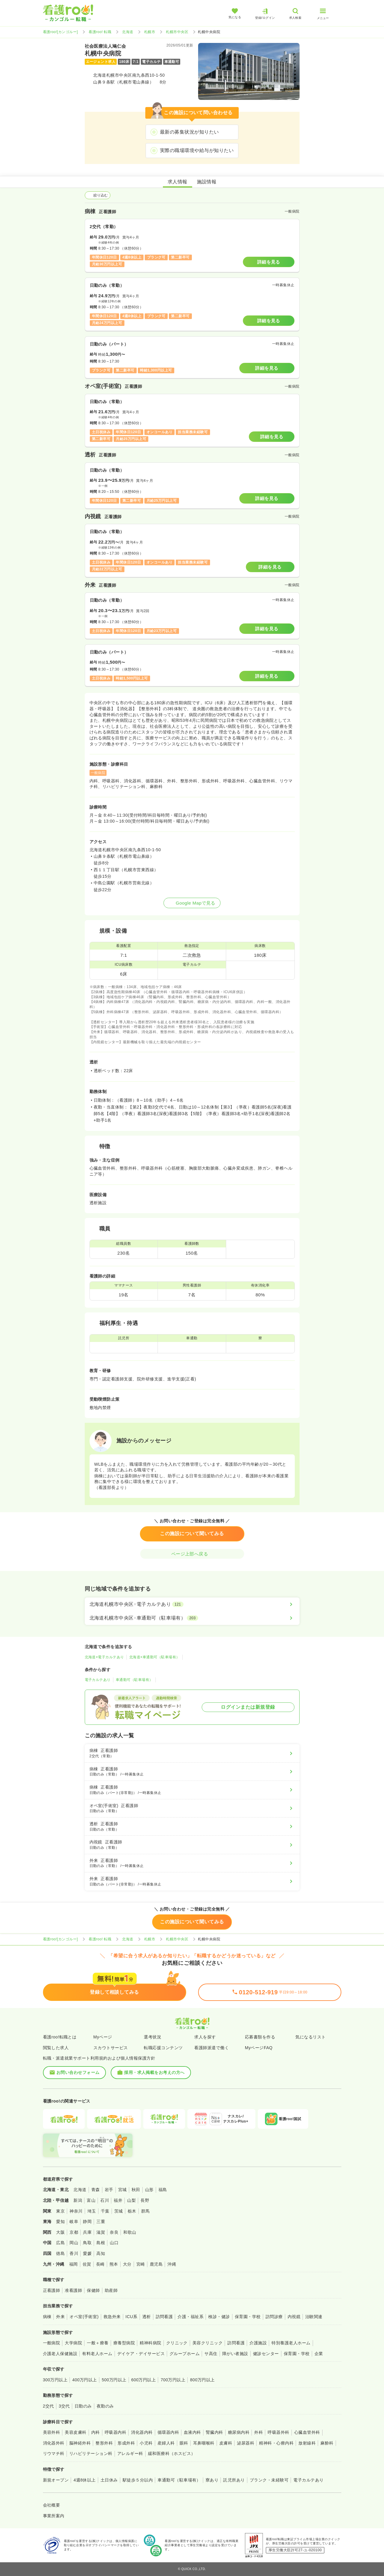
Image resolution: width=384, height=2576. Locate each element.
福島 (162, 2189)
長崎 (100, 2264)
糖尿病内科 (238, 2432)
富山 (91, 2200)
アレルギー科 (130, 2453)
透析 (146, 2316)
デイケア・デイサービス (141, 2353)
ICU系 (132, 2316)
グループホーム (184, 2353)
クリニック (177, 2342)
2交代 (48, 2406)
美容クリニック (207, 2342)
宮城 (122, 2189)
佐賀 (87, 2264)
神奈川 (76, 2211)
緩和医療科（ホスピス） (171, 2453)
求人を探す (205, 2037)
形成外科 (126, 2443)
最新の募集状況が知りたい (189, 131)
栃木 (132, 2211)
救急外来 (112, 2316)
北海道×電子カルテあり (104, 1657)
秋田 (136, 2189)
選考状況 (152, 2037)
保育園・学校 (248, 2316)
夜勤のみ (105, 2406)
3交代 (64, 2406)
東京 (60, 2211)
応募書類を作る (260, 2037)
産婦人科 (166, 2443)
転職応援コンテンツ (163, 2047)
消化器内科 (141, 2432)
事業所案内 (53, 2515)
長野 (145, 2200)
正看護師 (51, 2290)
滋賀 (100, 2232)
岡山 (74, 2242)
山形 (149, 2189)
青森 (95, 2189)
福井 (118, 2200)
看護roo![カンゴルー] (60, 32)
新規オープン (56, 2480)
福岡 (73, 2264)
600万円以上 (143, 2379)
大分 (127, 2264)
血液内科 (192, 2432)
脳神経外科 (80, 2443)
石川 (104, 2200)
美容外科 (51, 2432)
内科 (95, 2432)
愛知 (60, 2221)
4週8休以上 (84, 2480)
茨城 (118, 2211)
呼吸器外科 (278, 2432)
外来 (60, 2316)
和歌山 (129, 2232)
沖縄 (171, 2264)
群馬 (145, 2211)
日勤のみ (83, 2406)
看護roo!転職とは (60, 2037)
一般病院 (51, 2342)
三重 (100, 2221)
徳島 (60, 2253)
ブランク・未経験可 (269, 2480)
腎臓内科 (214, 2432)
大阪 (60, 2232)
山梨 (131, 2200)
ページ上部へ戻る (192, 1553)
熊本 (114, 2264)
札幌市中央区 (177, 32)
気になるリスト (310, 2037)
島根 (100, 2242)
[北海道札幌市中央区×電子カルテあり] (192, 1604)
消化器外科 (53, 2443)
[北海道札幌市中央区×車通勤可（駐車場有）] (192, 1618)
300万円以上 (55, 2379)
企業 (318, 2353)
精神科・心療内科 (276, 2443)
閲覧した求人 (56, 2047)
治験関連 (314, 2316)
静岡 (87, 2221)
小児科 (146, 2443)
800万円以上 (202, 2379)
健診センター (266, 2353)
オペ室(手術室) (84, 2316)
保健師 (93, 2290)
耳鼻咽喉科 (204, 2443)
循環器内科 (168, 2432)
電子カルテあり (98, 1680)
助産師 (111, 2290)
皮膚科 (225, 2443)
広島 (60, 2242)
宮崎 (140, 2264)
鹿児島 (156, 2264)
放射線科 (307, 2443)
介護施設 (258, 2342)
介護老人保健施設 (60, 2353)
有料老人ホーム (97, 2353)
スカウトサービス (110, 2047)
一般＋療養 (97, 2342)
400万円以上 (84, 2379)
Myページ (102, 2037)
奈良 (114, 2232)
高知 (100, 2253)
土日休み (109, 2480)
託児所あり (234, 2480)
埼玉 (91, 2211)
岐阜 (74, 2221)
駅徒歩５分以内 (138, 2480)
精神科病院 (150, 2342)
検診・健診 (219, 2316)
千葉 (105, 2211)
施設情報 (207, 181)
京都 (74, 2232)
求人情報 (177, 181)
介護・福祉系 (190, 2316)
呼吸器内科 (115, 2432)
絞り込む (97, 195)
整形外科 (104, 2443)
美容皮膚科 (75, 2432)
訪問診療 (274, 2316)
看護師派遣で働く (211, 2047)
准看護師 (73, 2290)
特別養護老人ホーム (291, 2342)
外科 (258, 2432)
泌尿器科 (245, 2443)
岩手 (109, 2189)
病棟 (47, 2316)
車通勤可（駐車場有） (134, 1680)
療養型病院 (124, 2342)
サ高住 (210, 2353)
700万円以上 (173, 2379)
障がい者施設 (235, 2353)
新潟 (77, 2200)
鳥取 (87, 2242)
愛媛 (87, 2253)
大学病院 (73, 2342)
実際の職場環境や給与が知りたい (197, 150)
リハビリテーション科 (90, 2453)
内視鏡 (294, 2316)
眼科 (184, 2443)
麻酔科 (326, 2443)
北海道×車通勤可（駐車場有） (154, 1657)
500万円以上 (114, 2379)
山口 (114, 2242)
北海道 (127, 32)
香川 (74, 2253)
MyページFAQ (259, 2047)
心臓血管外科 (307, 2432)
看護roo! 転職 (100, 32)
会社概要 (51, 2505)
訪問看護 (164, 2316)
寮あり (212, 2480)
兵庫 (87, 2232)
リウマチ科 (53, 2453)
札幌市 (149, 32)
